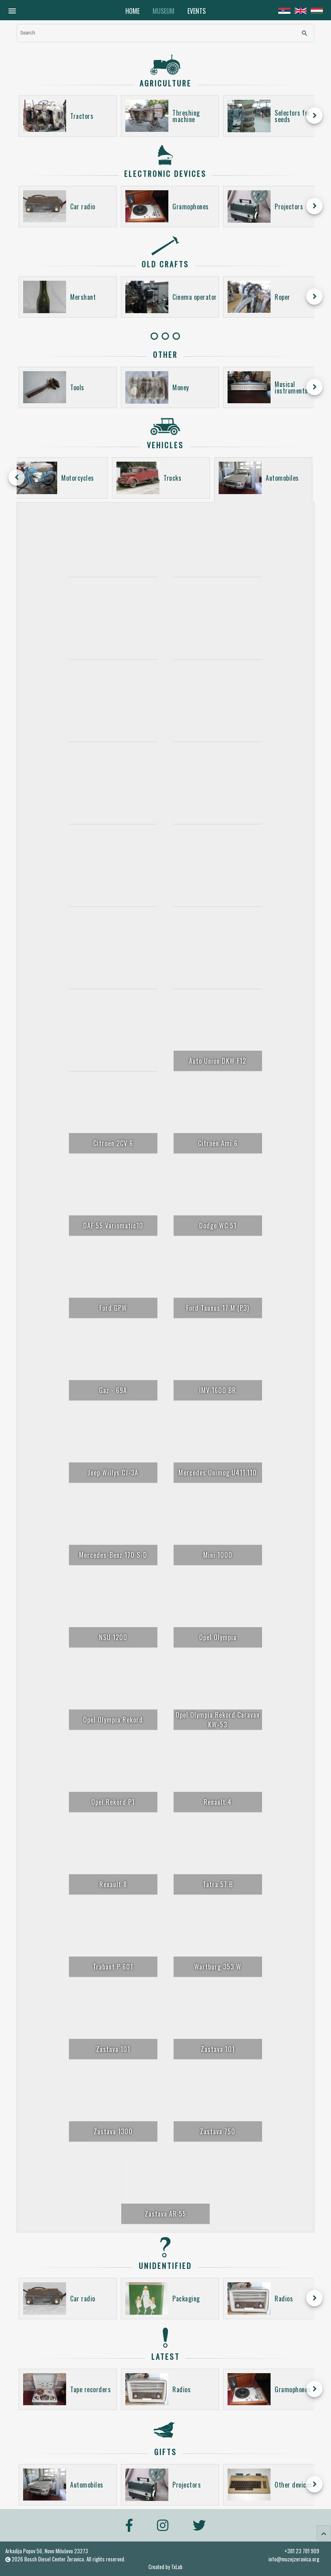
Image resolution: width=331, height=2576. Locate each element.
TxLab (177, 2567)
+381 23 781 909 (301, 2551)
